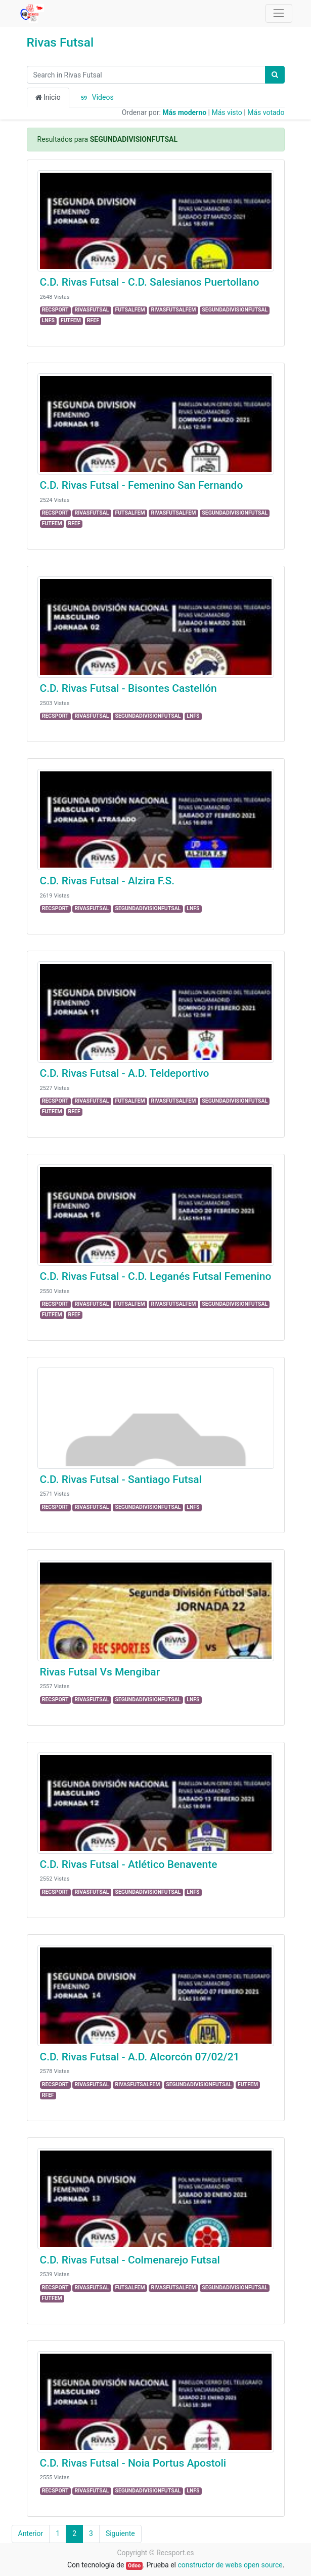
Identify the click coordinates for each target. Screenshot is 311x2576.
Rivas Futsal (60, 42)
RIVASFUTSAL (91, 309)
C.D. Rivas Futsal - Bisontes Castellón (128, 688)
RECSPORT (55, 309)
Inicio (48, 97)
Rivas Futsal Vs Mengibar (100, 1672)
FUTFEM (71, 320)
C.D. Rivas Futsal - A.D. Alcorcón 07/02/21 (140, 2057)
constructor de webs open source (229, 2565)
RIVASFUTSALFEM (173, 309)
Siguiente (120, 2533)
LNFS (48, 320)
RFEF (93, 320)
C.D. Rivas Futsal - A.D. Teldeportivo (124, 1073)
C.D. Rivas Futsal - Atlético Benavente (128, 1864)
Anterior (30, 2533)
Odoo (134, 2565)
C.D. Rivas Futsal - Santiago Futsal (121, 1479)
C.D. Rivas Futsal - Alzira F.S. (107, 881)
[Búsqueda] (275, 75)
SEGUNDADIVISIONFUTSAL (235, 309)
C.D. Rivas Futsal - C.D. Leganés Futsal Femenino (156, 1276)
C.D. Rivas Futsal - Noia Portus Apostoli (133, 2463)
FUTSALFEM (130, 309)
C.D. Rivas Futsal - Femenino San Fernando (141, 485)
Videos (96, 97)
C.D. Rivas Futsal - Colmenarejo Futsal (130, 2260)
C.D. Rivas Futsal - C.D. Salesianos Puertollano (149, 282)
